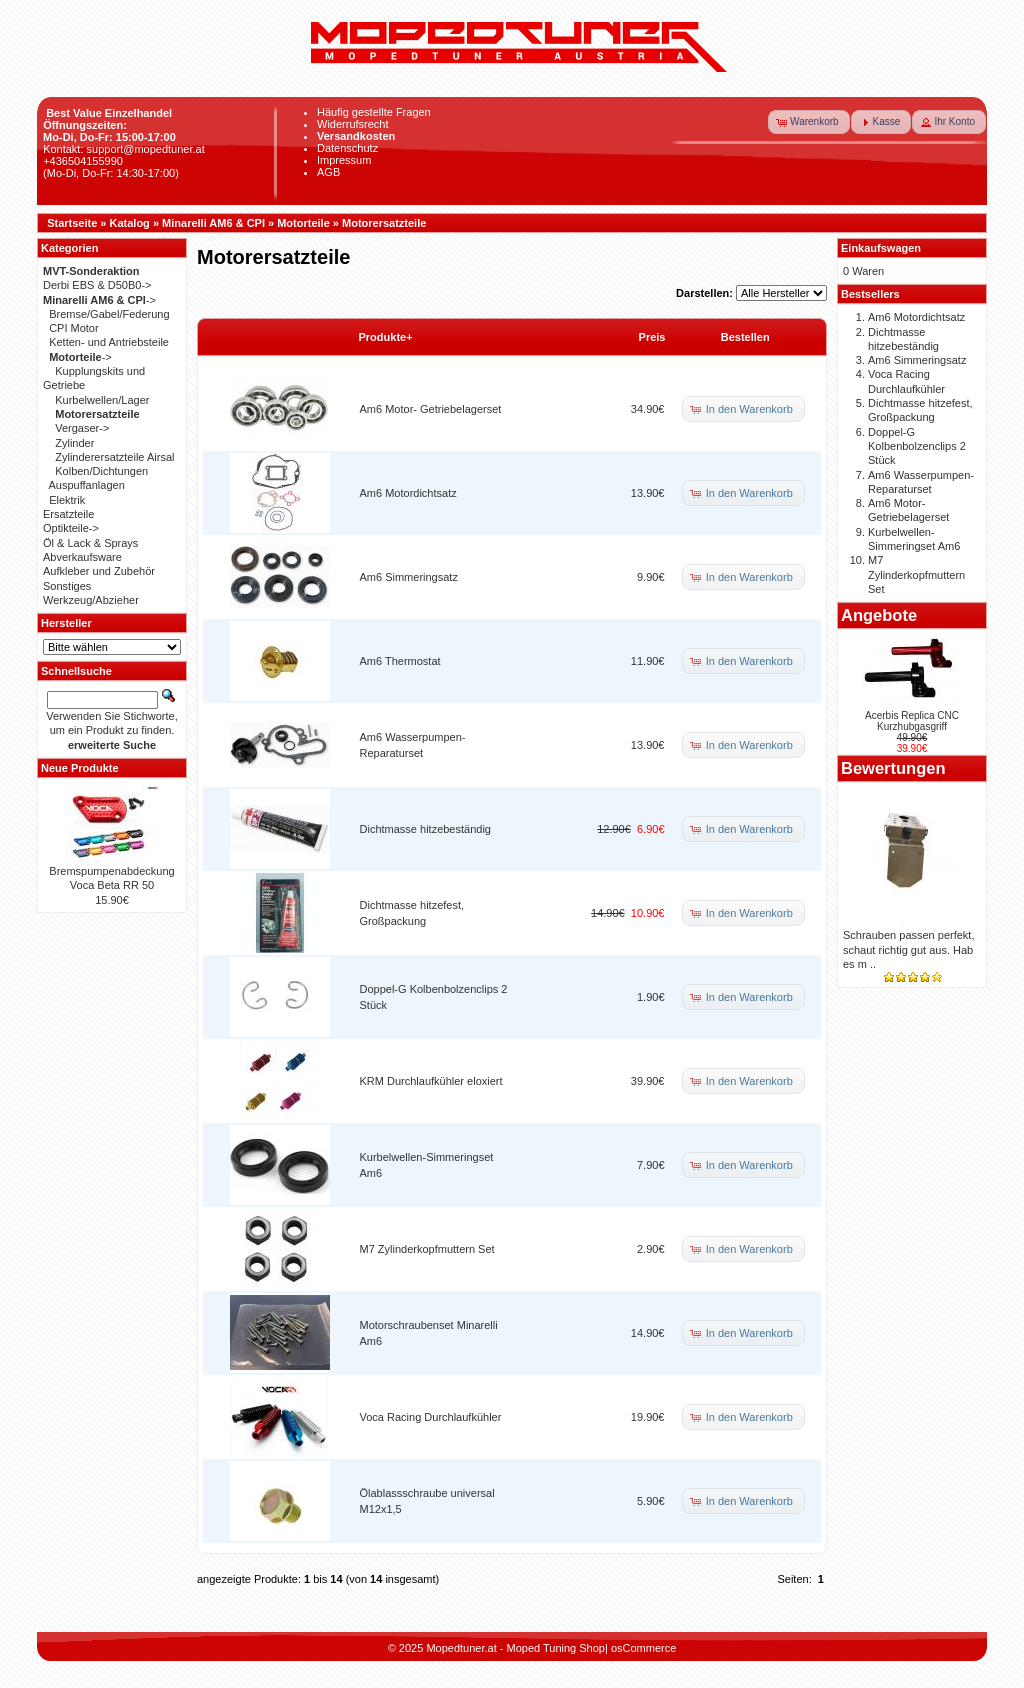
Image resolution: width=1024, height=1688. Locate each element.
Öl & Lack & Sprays (90, 543)
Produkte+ (386, 337)
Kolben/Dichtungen (101, 471)
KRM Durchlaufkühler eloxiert (431, 1081)
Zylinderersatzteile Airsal (114, 457)
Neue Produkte (80, 768)
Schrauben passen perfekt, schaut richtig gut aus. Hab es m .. (908, 949)
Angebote (879, 615)
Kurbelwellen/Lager (102, 400)
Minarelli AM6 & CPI (213, 223)
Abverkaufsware (82, 557)
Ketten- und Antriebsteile (109, 342)
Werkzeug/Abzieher (91, 600)
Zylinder (74, 443)
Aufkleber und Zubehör (99, 571)
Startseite (72, 223)
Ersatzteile (68, 514)
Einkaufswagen (881, 248)
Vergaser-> (82, 428)
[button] (809, 122)
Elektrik (67, 500)
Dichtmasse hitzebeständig (425, 829)
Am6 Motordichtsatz (408, 493)
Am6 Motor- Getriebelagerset (431, 409)
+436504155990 (83, 161)
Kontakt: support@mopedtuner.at (124, 149)
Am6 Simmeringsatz (409, 577)
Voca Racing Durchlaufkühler (431, 1417)
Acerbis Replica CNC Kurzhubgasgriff (912, 721)
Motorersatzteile (384, 223)
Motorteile (303, 223)
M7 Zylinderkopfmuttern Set (427, 1249)
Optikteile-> (71, 528)
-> (99, 300)
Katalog (130, 223)
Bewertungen (893, 768)
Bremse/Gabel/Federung (109, 314)
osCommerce (643, 1648)
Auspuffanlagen (87, 485)
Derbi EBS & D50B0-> (97, 285)
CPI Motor (74, 328)
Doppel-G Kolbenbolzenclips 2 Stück (917, 446)
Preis (652, 337)
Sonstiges (67, 586)
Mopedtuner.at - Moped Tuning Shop (515, 1648)
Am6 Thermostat (400, 661)
